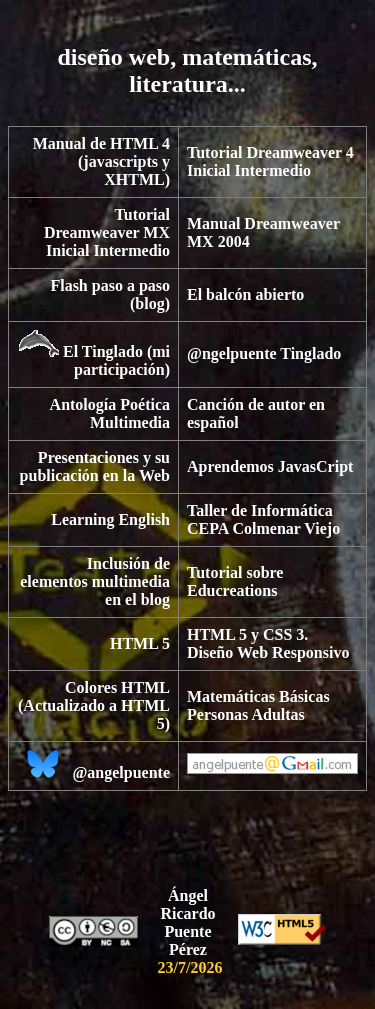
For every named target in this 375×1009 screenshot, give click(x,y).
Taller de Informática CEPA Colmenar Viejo (263, 519)
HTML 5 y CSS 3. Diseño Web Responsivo (268, 643)
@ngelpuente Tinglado (264, 353)
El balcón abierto (245, 294)
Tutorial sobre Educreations (235, 581)
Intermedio (273, 170)
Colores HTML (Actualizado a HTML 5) (94, 705)
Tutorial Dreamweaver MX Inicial (107, 232)
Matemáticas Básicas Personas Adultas (258, 705)
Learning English (110, 519)
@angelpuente (121, 772)
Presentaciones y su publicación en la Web (95, 466)
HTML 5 (140, 643)
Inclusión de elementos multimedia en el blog (95, 581)
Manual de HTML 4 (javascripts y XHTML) (101, 161)
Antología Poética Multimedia (110, 413)
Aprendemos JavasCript (270, 466)
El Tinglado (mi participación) (116, 360)
